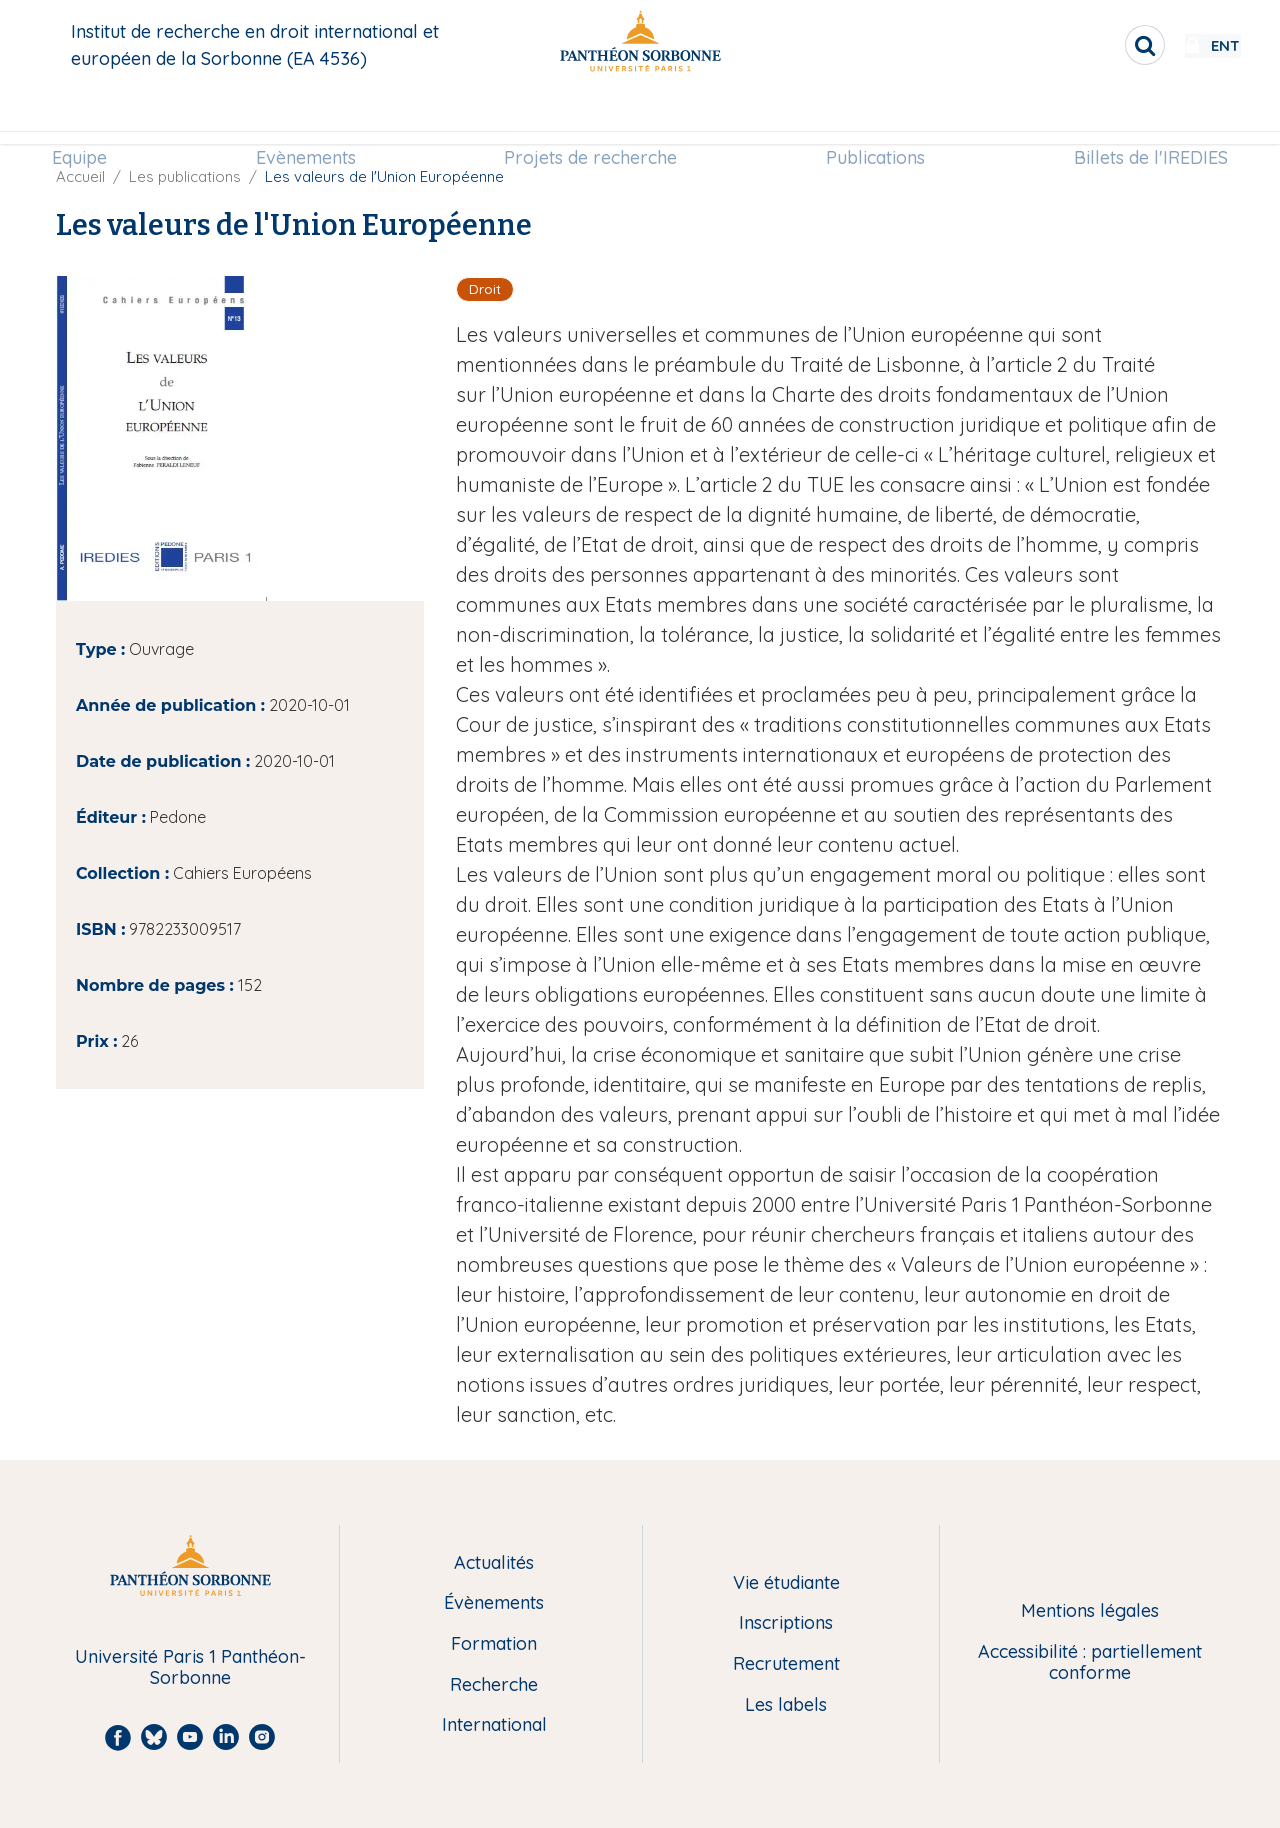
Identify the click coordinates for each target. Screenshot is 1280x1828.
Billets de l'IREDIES (1138, 116)
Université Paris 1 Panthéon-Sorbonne (190, 1667)
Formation (494, 1644)
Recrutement (786, 1664)
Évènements (494, 1603)
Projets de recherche (591, 116)
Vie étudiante (786, 1583)
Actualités (494, 1563)
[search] (1086, 45)
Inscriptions (786, 1623)
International (494, 1725)
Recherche (494, 1685)
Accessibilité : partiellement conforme (1090, 1662)
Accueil (80, 176)
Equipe (92, 116)
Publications (869, 116)
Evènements (312, 116)
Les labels (786, 1705)
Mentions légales (1090, 1611)
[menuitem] (92, 117)
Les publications (185, 176)
